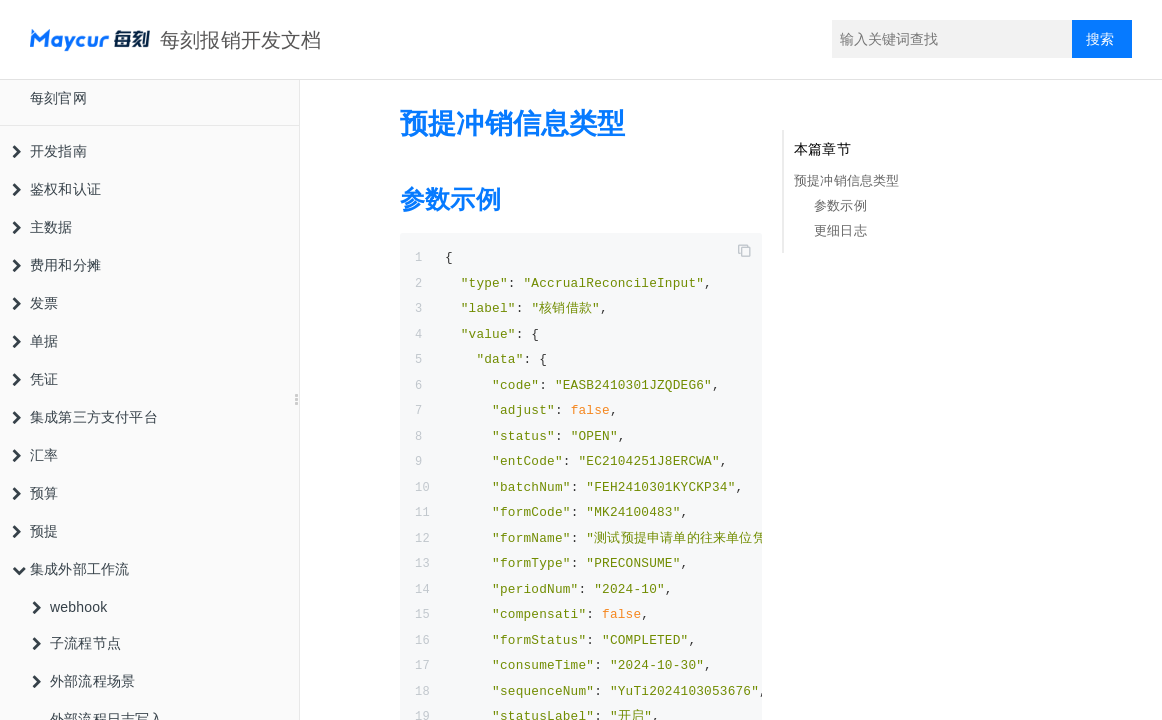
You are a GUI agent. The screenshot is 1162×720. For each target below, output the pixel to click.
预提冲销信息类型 (847, 180)
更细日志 (840, 230)
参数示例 (840, 205)
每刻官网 (58, 98)
